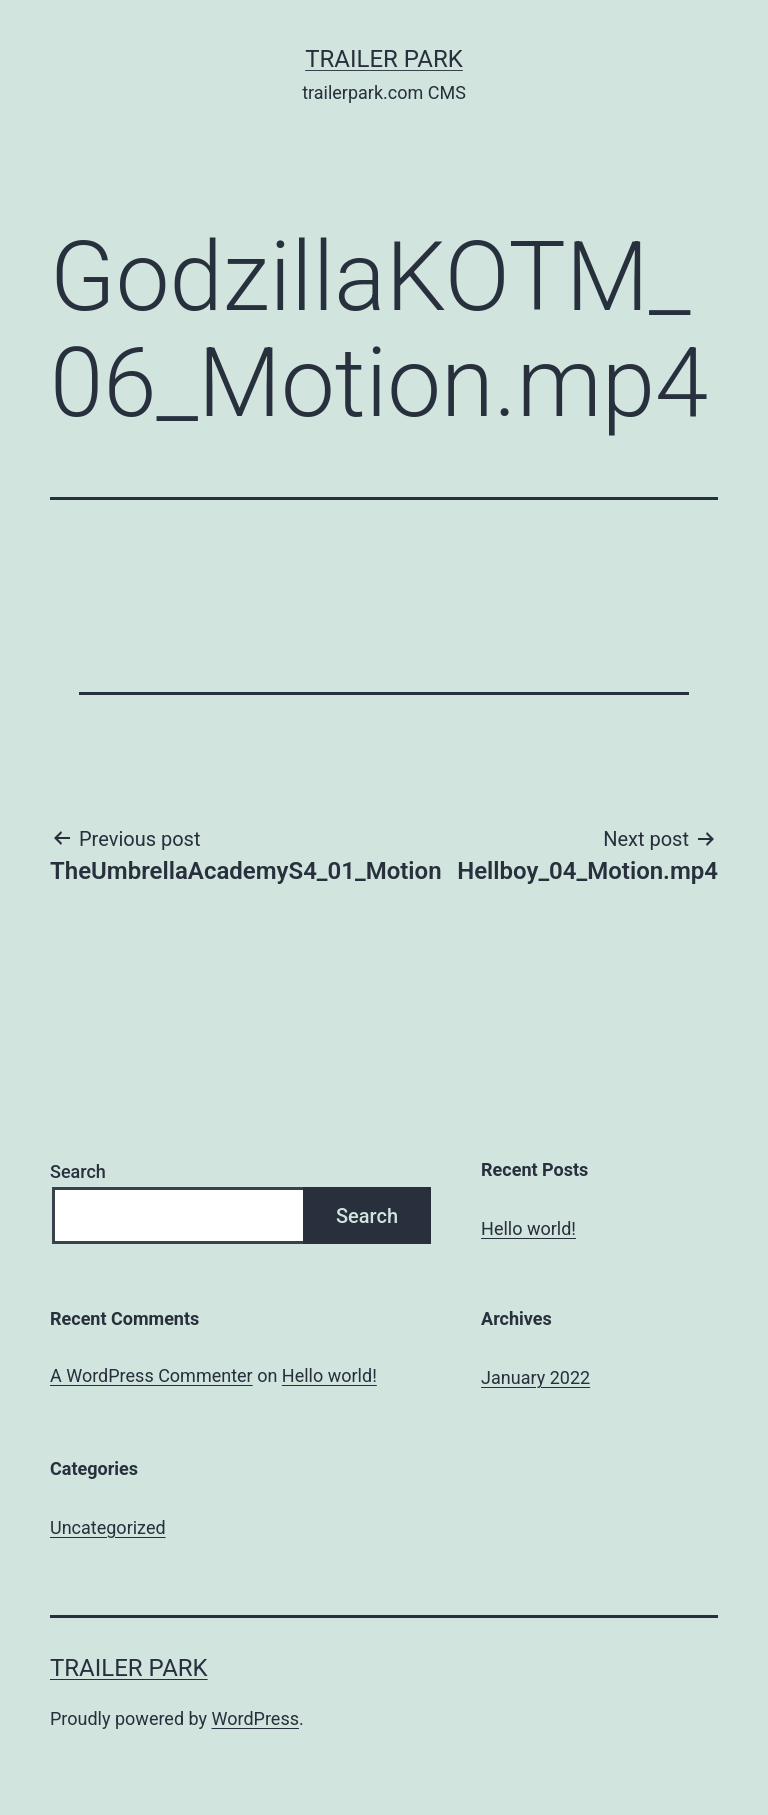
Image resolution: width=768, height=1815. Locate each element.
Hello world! (528, 1228)
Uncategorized (108, 1527)
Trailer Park (384, 59)
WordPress (255, 1718)
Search (78, 1171)
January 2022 (535, 1377)
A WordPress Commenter (151, 1375)
